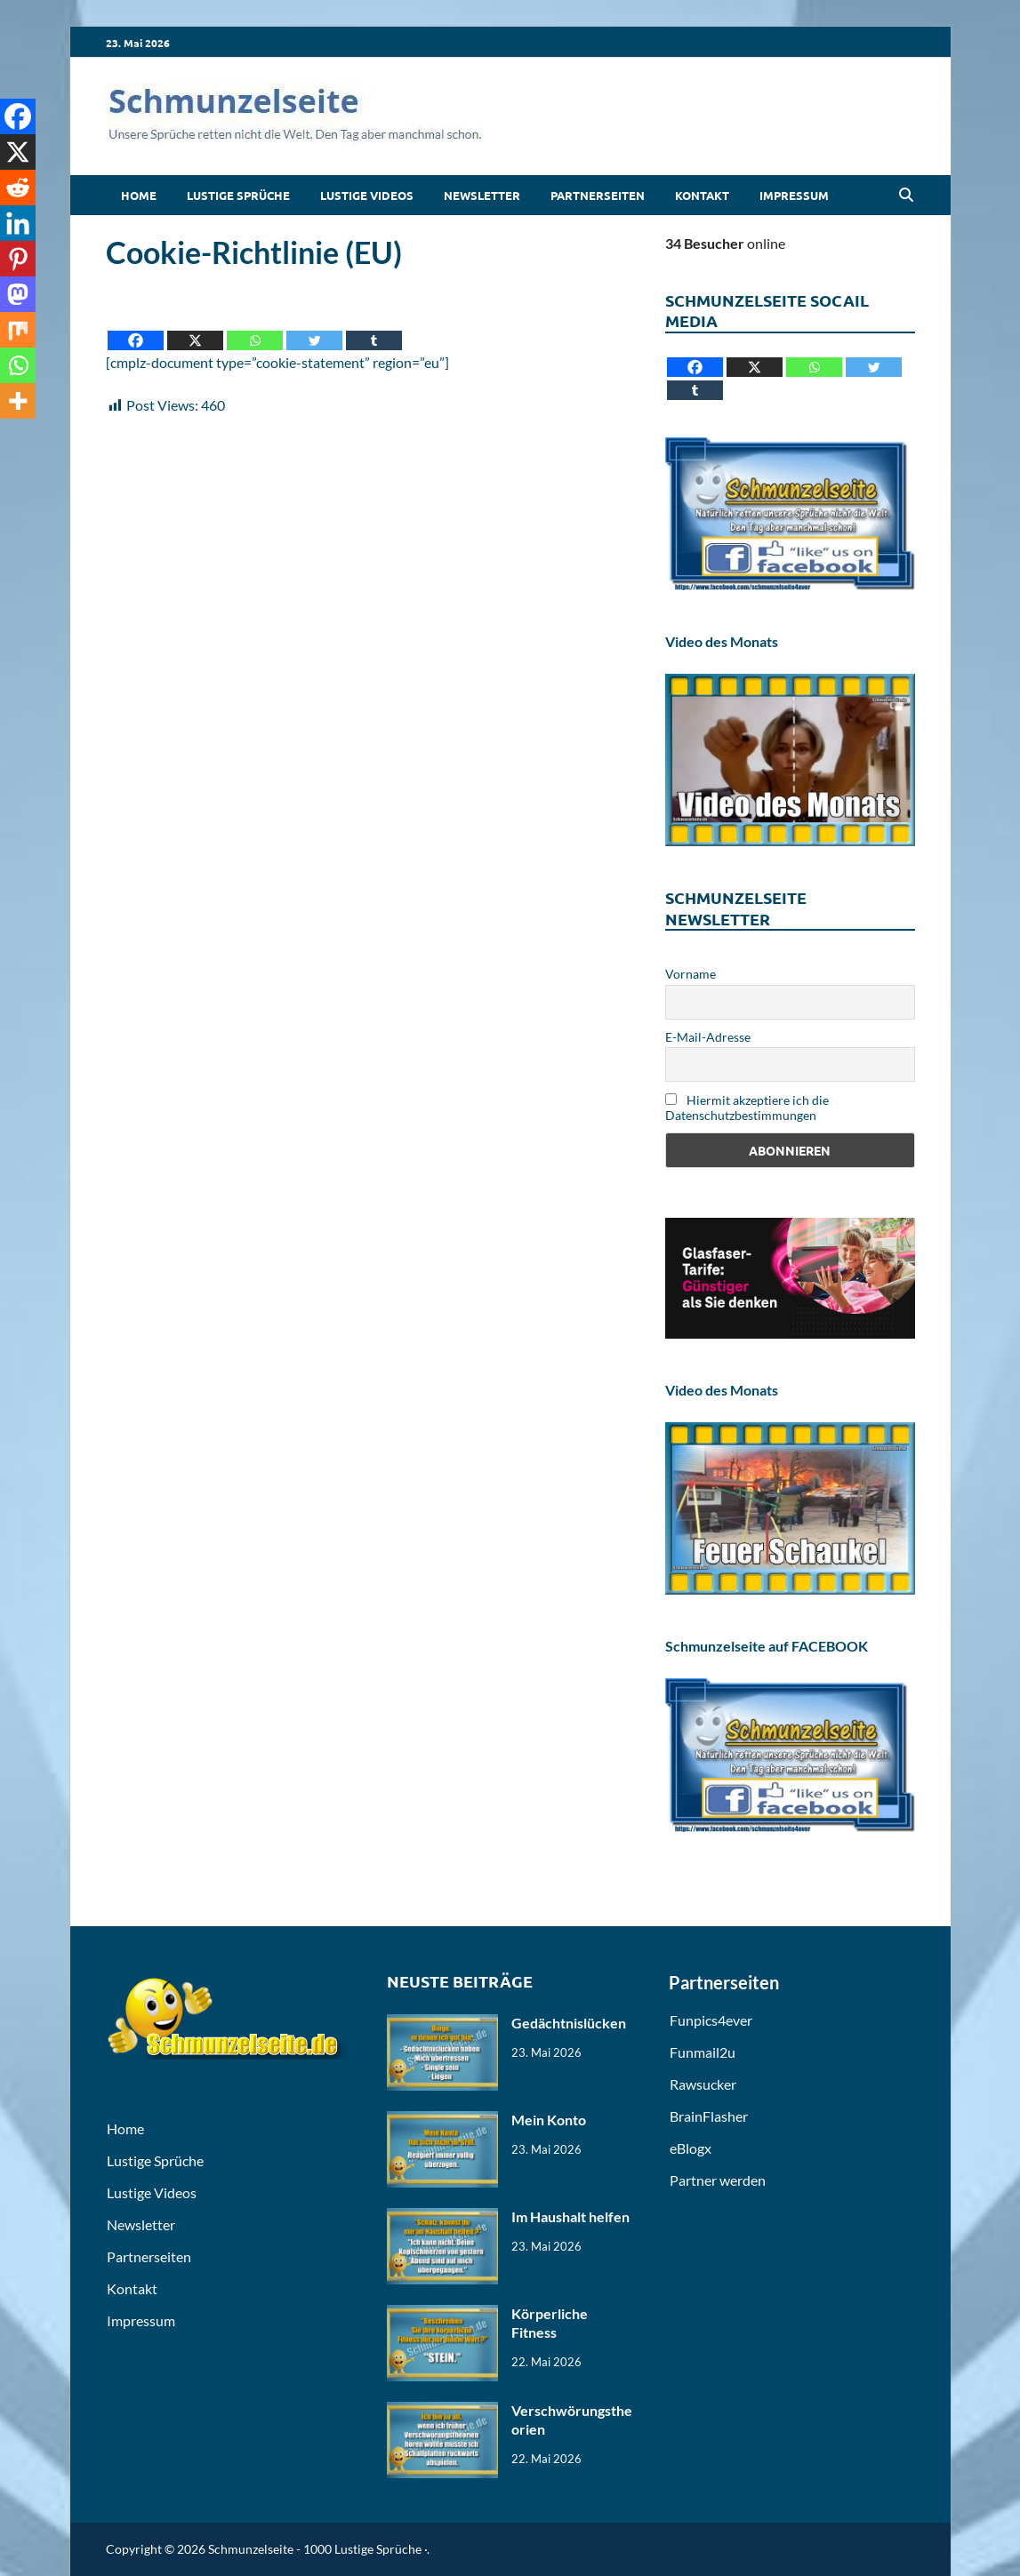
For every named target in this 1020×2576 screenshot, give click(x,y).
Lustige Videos (367, 195)
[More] (18, 401)
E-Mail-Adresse (708, 1036)
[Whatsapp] (255, 327)
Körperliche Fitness (549, 2322)
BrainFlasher (709, 2116)
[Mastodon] (18, 294)
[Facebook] (136, 327)
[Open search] (906, 195)
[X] (195, 327)
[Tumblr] (374, 327)
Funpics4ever (711, 2020)
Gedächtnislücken (568, 2022)
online (725, 243)
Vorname (690, 973)
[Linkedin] (18, 223)
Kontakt (702, 195)
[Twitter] (314, 327)
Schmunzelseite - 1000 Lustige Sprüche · (317, 2548)
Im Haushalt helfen (570, 2216)
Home (139, 195)
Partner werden (718, 2180)
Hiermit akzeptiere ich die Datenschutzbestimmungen (747, 1107)
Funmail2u (702, 2052)
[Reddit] (18, 187)
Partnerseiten (597, 195)
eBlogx (690, 2148)
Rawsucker (703, 2084)
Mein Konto (548, 2119)
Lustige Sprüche (238, 195)
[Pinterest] (18, 258)
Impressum (794, 195)
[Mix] (18, 330)
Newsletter (482, 195)
